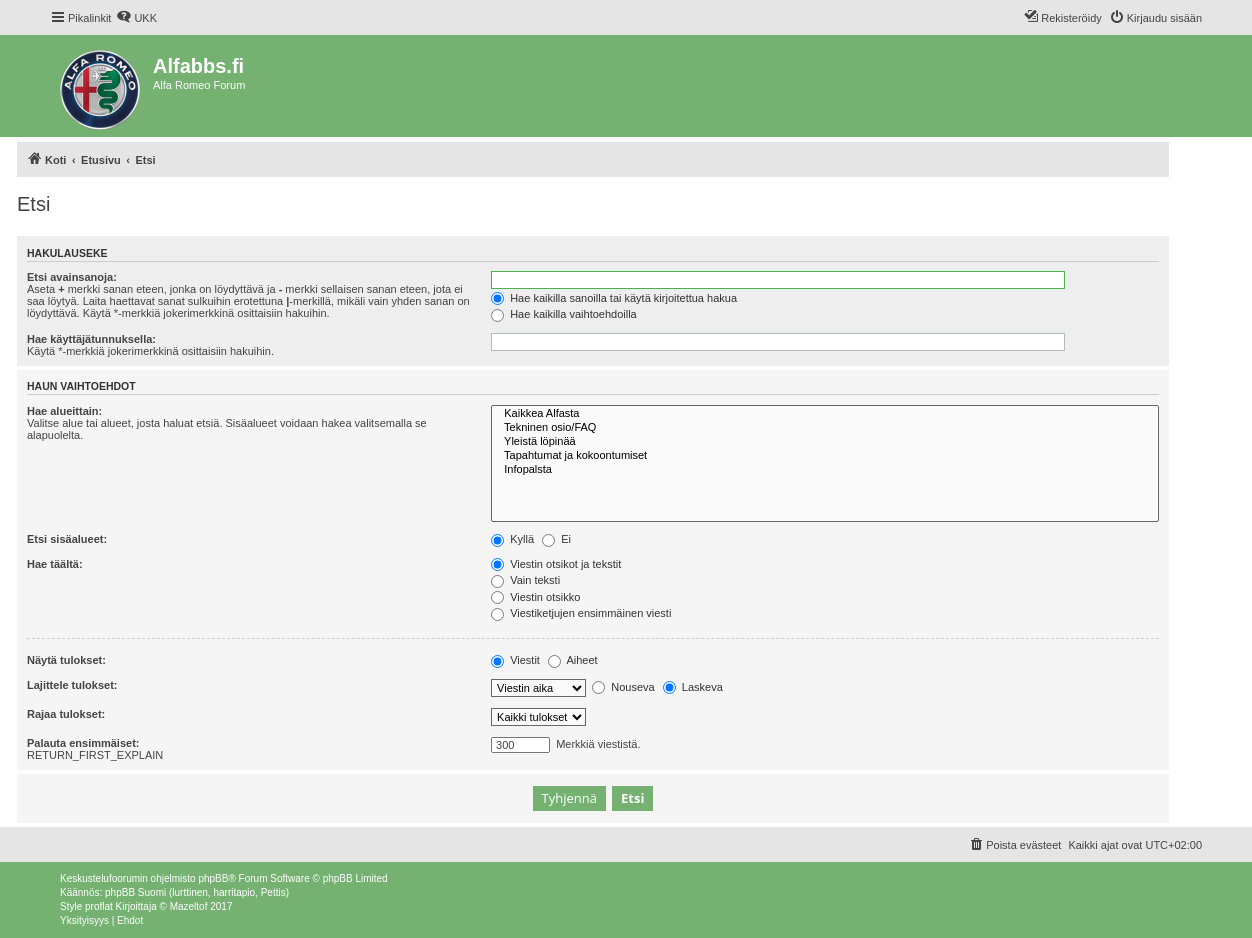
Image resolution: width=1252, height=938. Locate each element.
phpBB (213, 878)
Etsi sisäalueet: (67, 539)
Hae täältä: (55, 564)
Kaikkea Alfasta (825, 414)
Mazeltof (189, 906)
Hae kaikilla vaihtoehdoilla (564, 314)
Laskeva (693, 687)
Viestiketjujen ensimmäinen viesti (581, 613)
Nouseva (623, 687)
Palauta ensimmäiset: (83, 743)
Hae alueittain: (64, 411)
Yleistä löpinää (825, 442)
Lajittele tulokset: (72, 685)
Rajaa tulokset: (66, 714)
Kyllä (512, 539)
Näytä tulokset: (66, 660)
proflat (99, 906)
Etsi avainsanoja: (72, 277)
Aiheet (573, 660)
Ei (556, 539)
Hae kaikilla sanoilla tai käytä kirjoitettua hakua (614, 298)
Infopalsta (825, 470)
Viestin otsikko (535, 597)
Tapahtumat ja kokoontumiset (825, 456)
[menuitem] (136, 18)
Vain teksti (525, 580)
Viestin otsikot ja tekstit (556, 564)
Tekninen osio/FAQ (825, 428)
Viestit (515, 660)
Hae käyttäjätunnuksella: (91, 339)
